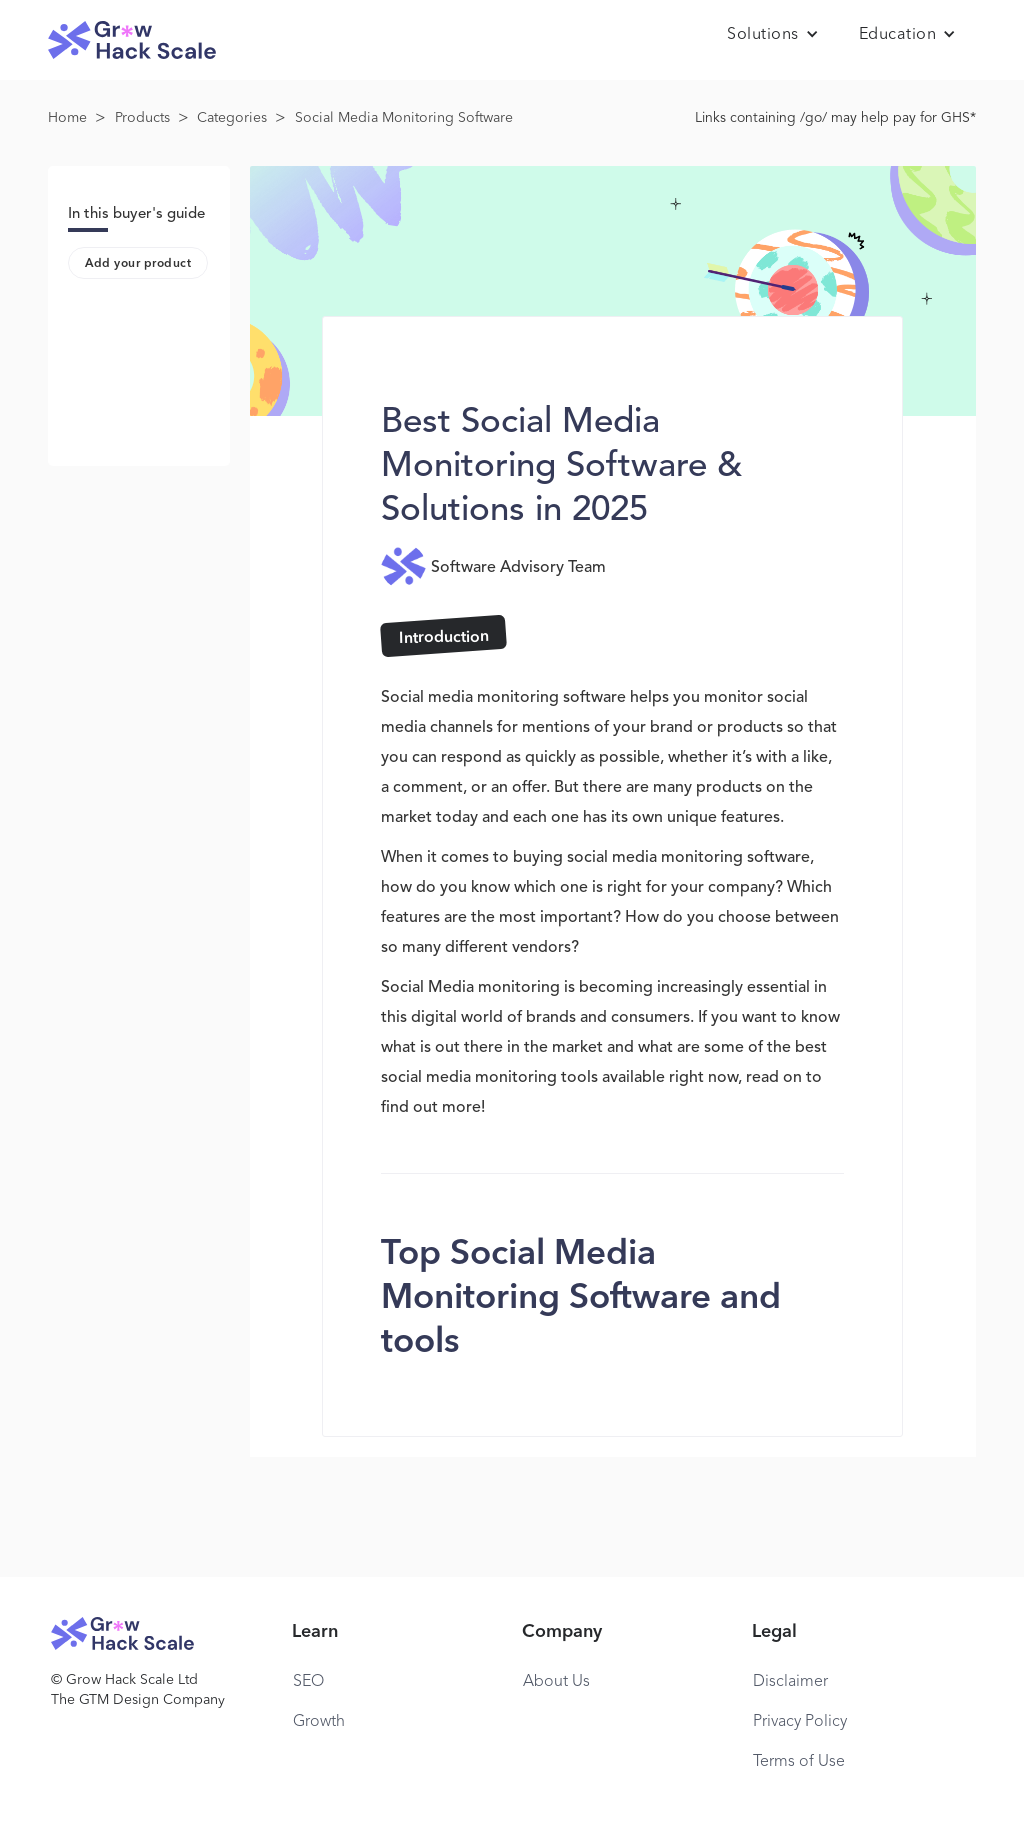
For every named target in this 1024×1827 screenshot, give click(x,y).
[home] (132, 40)
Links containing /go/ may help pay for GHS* (835, 118)
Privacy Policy (800, 1722)
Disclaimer (790, 1682)
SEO (308, 1682)
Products (142, 118)
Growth (319, 1722)
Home (67, 118)
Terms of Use (799, 1762)
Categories (232, 118)
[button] (773, 35)
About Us (556, 1682)
